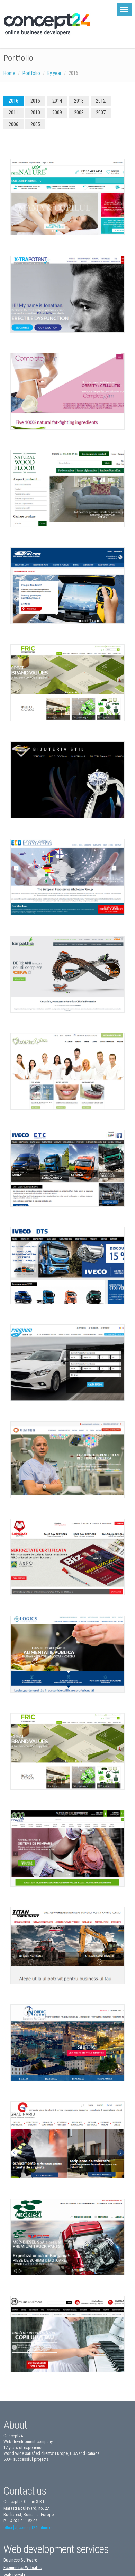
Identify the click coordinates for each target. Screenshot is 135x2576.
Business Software (20, 2560)
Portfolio (31, 73)
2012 (101, 101)
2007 (101, 112)
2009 (57, 112)
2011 (13, 112)
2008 (79, 112)
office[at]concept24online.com (30, 2527)
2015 (35, 101)
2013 (79, 101)
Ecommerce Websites (22, 2567)
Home (9, 73)
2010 (35, 112)
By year (54, 73)
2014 (57, 101)
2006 (13, 124)
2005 (35, 124)
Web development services (56, 2549)
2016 (13, 101)
